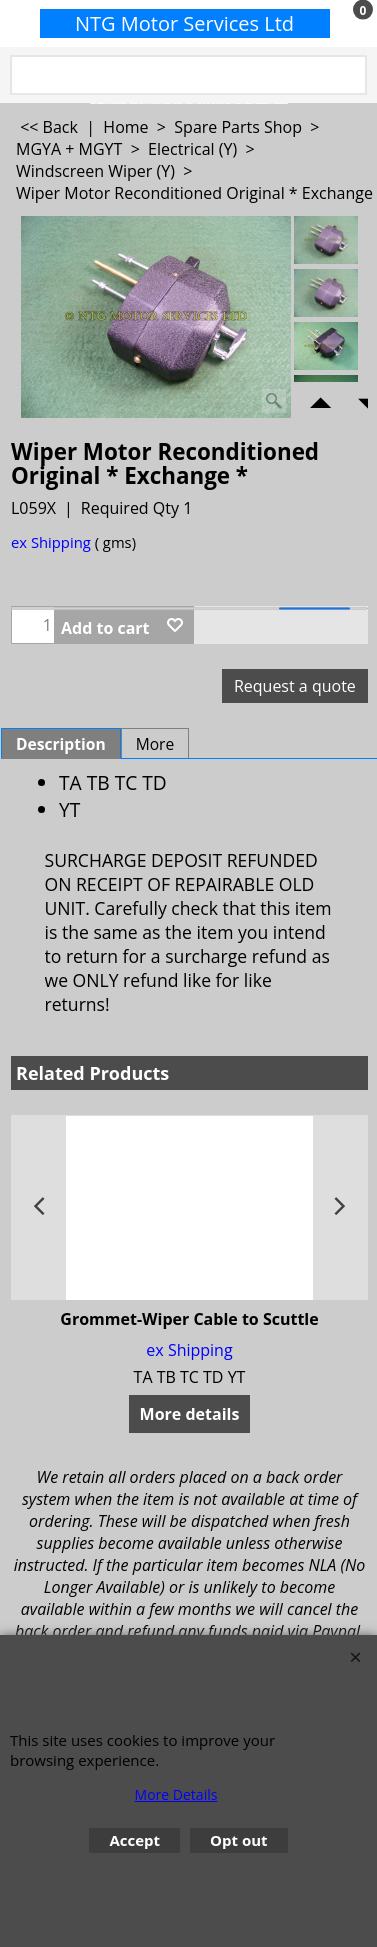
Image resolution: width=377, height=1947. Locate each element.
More (155, 744)
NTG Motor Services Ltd (184, 23)
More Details (176, 1794)
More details (190, 1414)
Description (61, 744)
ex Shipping (51, 542)
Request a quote (295, 686)
